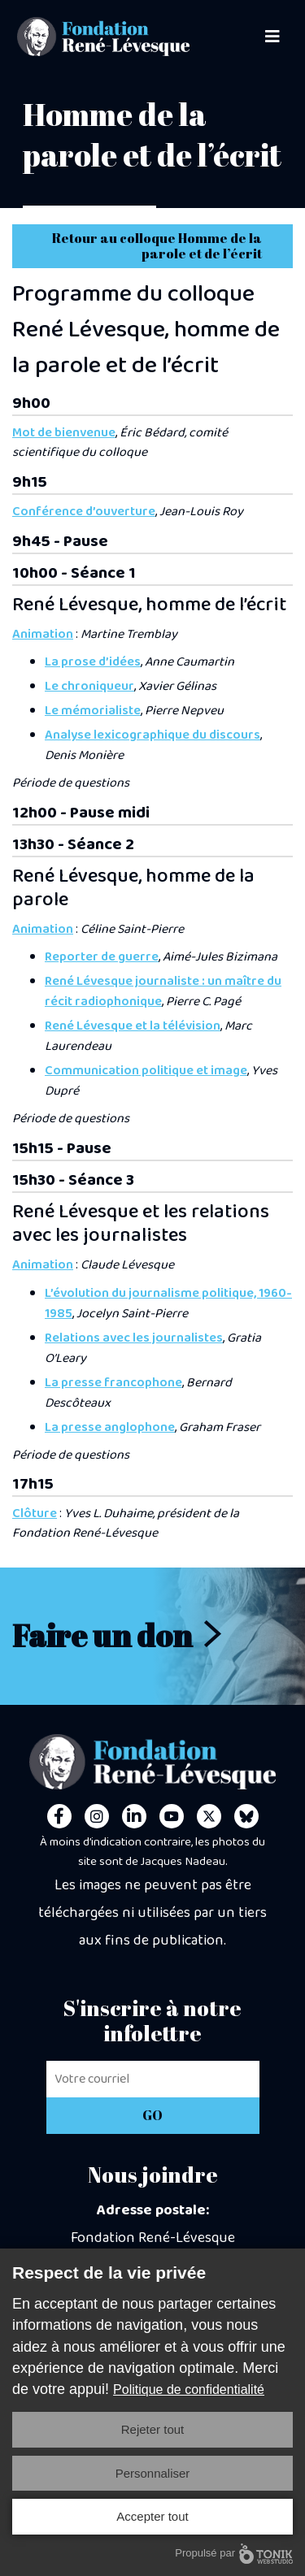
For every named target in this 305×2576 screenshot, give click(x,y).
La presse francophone (113, 1383)
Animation (42, 634)
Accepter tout (152, 2516)
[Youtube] (171, 1816)
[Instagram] (97, 1816)
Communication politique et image (146, 1070)
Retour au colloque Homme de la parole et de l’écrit (157, 245)
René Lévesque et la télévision (132, 1026)
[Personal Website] (246, 1816)
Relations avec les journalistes (134, 1338)
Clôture (34, 1513)
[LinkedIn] (134, 1816)
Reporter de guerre (102, 957)
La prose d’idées (93, 662)
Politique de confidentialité (188, 2389)
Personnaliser (152, 2473)
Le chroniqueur (89, 686)
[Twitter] (209, 1816)
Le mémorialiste (93, 710)
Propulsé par (234, 2553)
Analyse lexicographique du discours (152, 735)
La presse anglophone (110, 1427)
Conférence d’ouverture (83, 511)
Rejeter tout (153, 2429)
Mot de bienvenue (63, 433)
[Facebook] (59, 1816)
